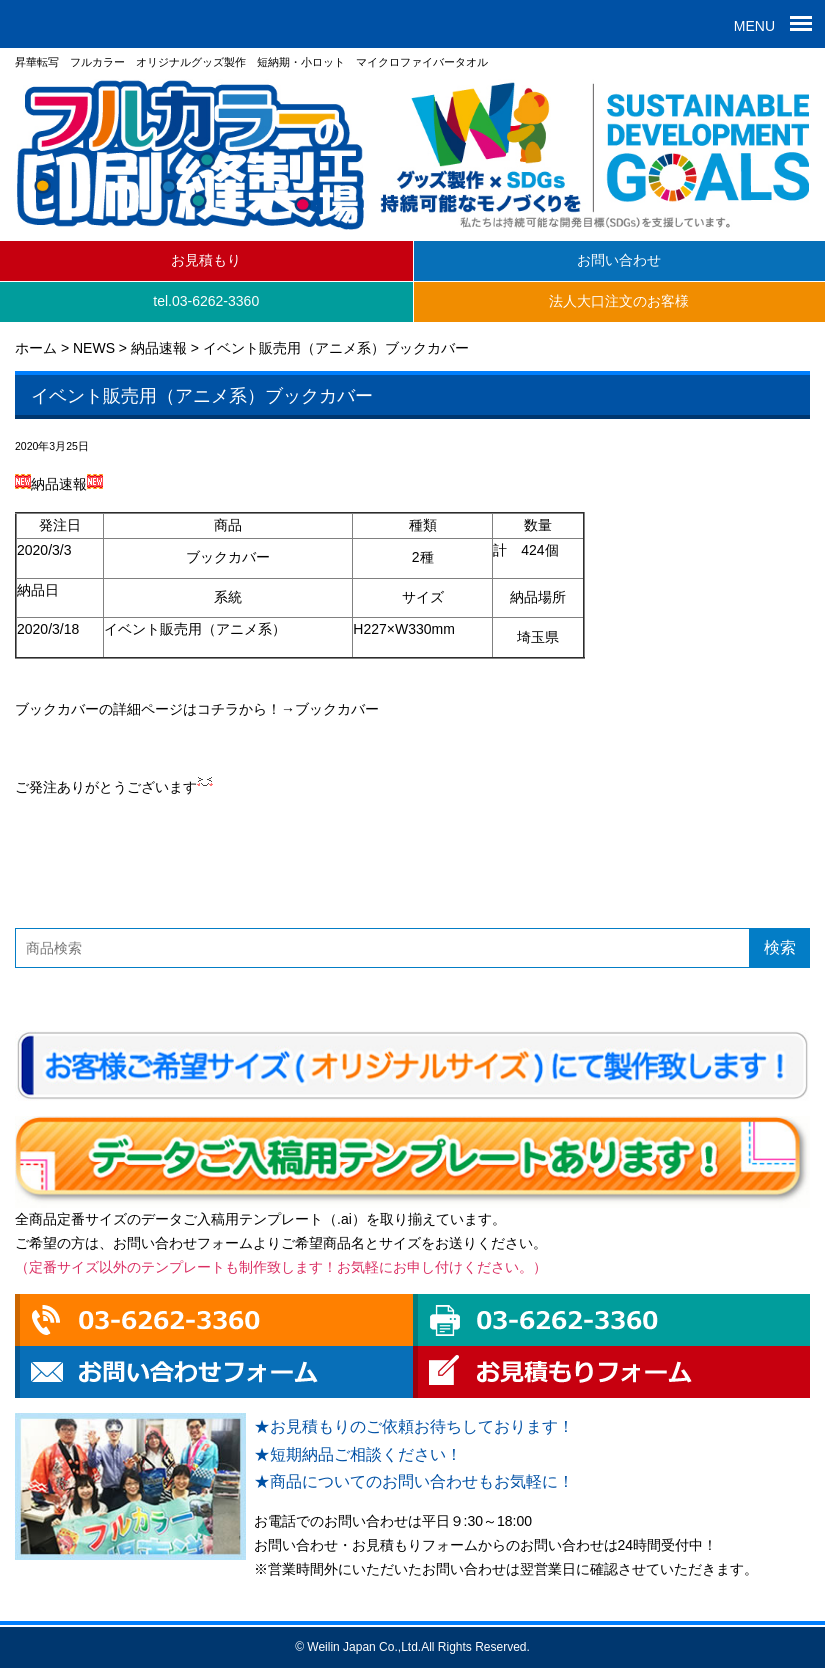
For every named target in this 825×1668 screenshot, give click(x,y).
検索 (780, 947)
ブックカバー (337, 709)
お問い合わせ (619, 260)
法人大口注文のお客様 (619, 301)
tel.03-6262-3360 (206, 301)
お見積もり (206, 260)
